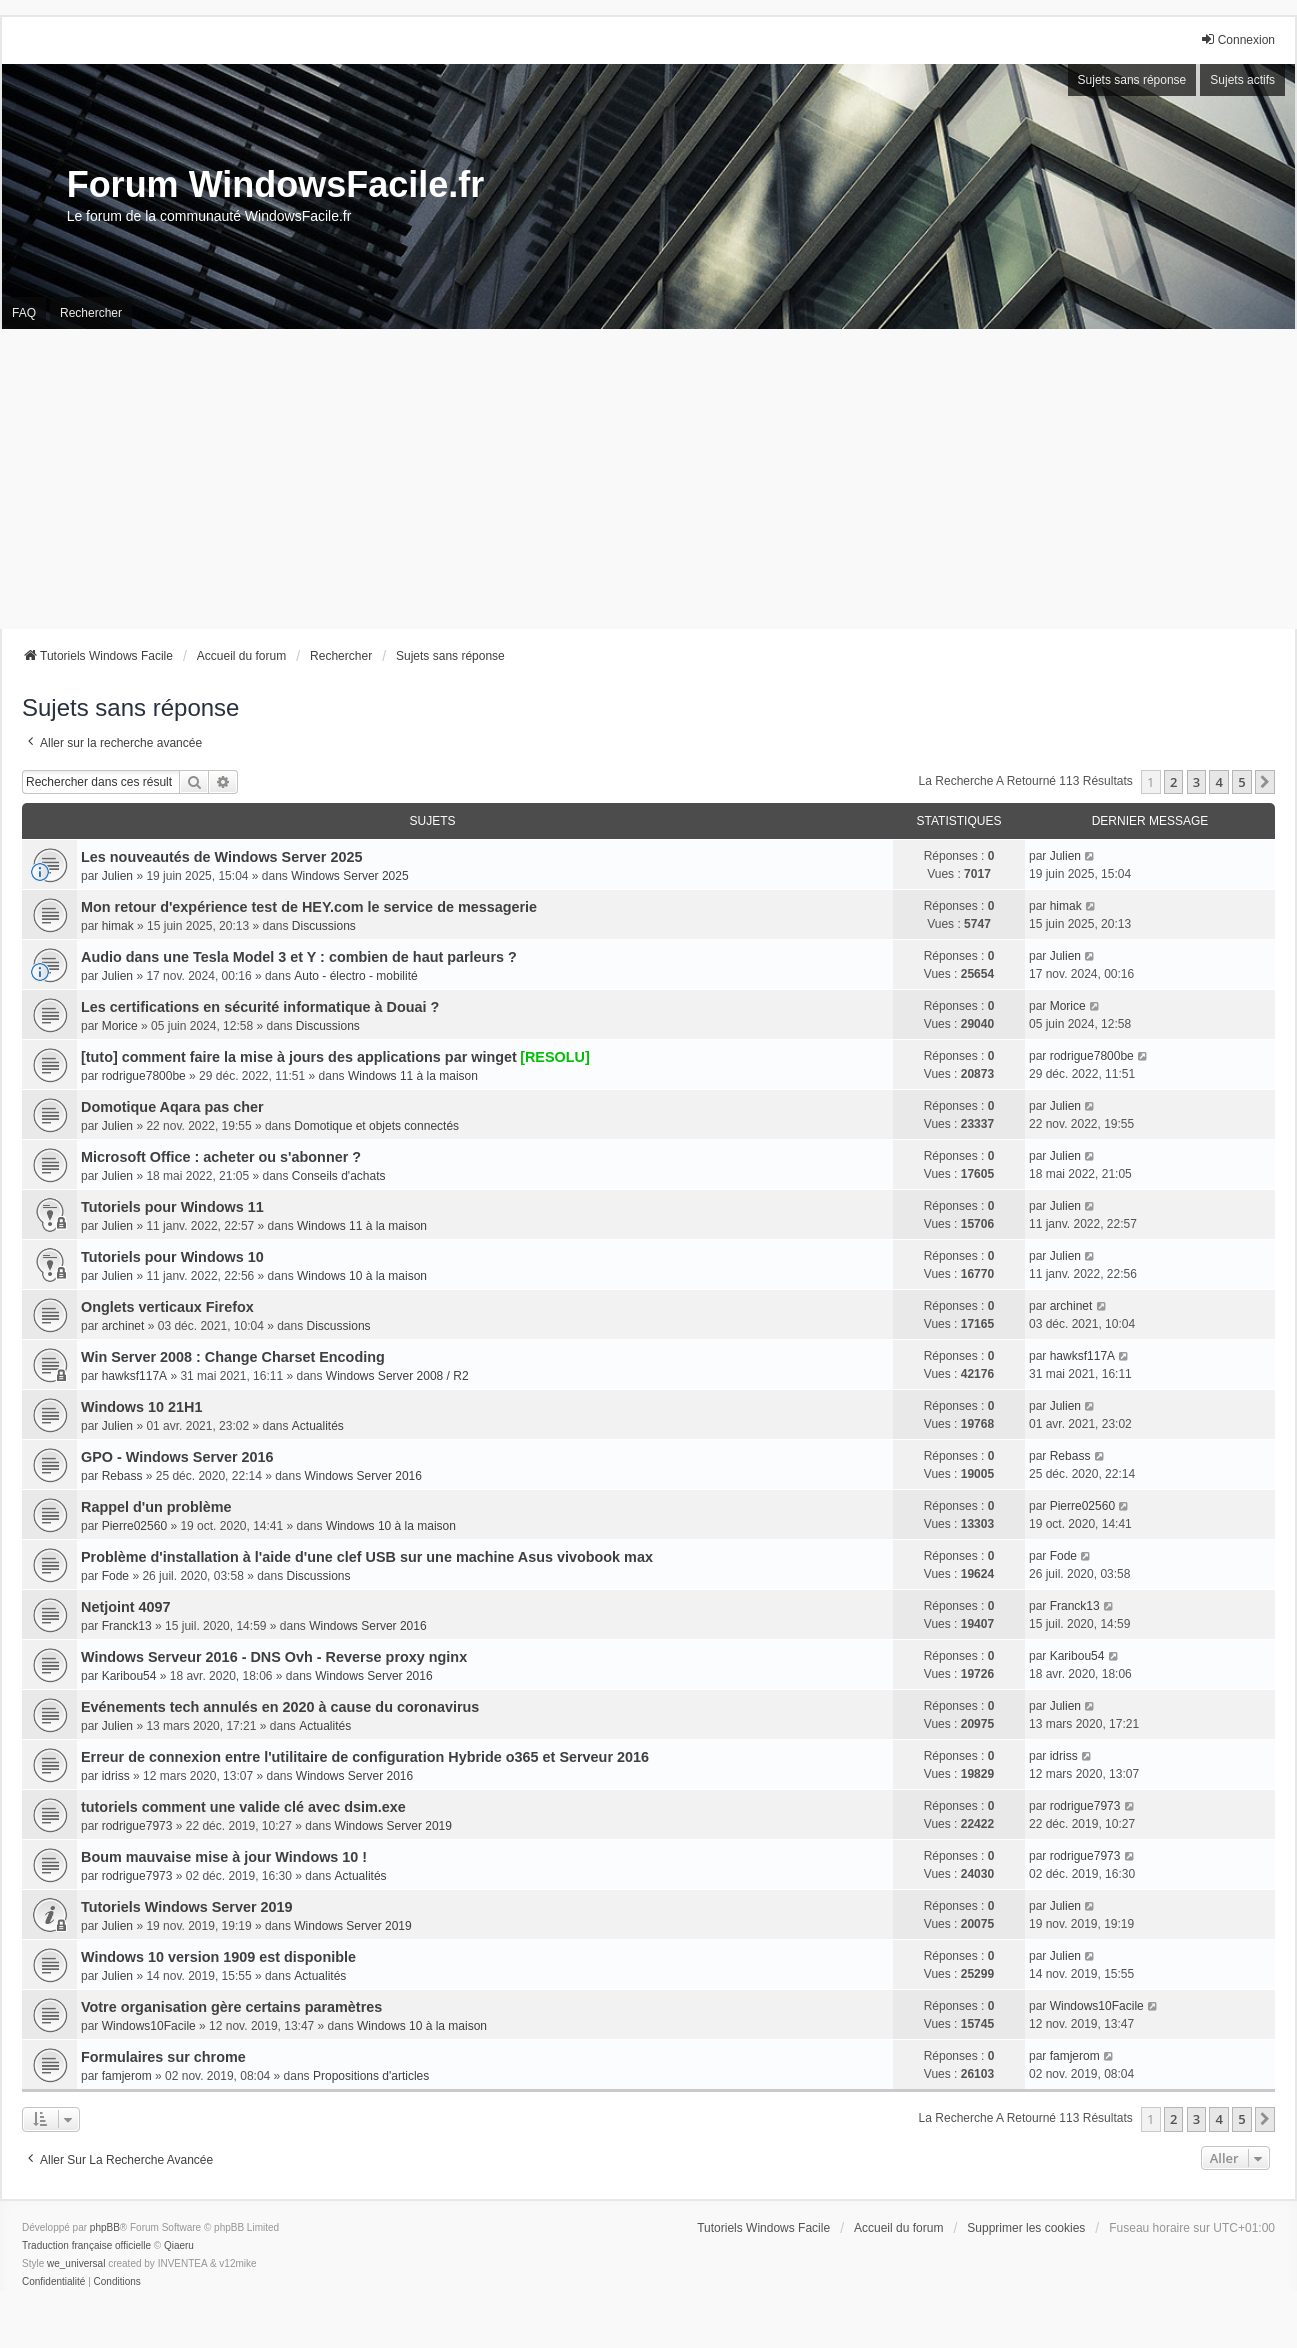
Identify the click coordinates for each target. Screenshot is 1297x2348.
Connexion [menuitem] (1237, 39)
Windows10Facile (149, 2026)
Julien (117, 876)
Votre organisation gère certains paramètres (231, 2007)
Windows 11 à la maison (413, 1076)
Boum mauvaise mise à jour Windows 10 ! (224, 1857)
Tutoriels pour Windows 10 (172, 1257)
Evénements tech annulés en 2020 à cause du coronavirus (280, 1707)
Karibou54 (129, 1676)
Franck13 (127, 1626)
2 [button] (1173, 782)
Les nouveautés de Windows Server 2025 (221, 857)
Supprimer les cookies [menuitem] (1026, 2228)
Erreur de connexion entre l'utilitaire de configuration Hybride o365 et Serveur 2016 (365, 1757)
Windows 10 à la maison (362, 1276)
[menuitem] (53, 2282)
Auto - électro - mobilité (355, 976)
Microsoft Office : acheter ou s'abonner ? (221, 1157)
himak (118, 926)
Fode (115, 1576)
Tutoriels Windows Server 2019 (187, 1907)
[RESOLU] (555, 1057)
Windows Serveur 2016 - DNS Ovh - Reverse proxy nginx (274, 1657)
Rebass (122, 1476)
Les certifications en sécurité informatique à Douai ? (260, 1007)
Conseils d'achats (339, 1176)
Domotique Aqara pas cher (172, 1107)
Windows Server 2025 (349, 876)
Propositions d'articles (371, 2076)
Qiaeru (179, 2245)
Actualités (318, 1426)
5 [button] (1241, 782)
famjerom (127, 2076)
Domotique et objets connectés (376, 1126)
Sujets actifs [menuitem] (1242, 80)
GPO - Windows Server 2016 (177, 1457)
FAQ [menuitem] (24, 313)
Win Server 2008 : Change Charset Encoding (233, 1357)
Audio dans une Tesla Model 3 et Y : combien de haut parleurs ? (299, 957)
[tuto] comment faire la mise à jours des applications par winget (299, 1057)
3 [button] (1196, 782)
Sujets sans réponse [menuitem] (1132, 80)
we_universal (76, 2263)
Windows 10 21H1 (141, 1407)
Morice (120, 1026)
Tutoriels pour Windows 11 (172, 1207)
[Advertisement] (649, 479)
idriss (116, 1776)
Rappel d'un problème (156, 1507)
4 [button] (1218, 782)
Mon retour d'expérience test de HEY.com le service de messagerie (309, 907)
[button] (1265, 782)
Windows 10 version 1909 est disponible (218, 1957)
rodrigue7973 (137, 1826)
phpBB (105, 2227)
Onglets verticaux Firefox (167, 1307)
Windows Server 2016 (363, 1476)
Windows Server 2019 (393, 1826)
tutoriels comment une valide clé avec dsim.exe (243, 1807)
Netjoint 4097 (126, 1607)
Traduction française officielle (86, 2245)
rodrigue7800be (144, 1076)
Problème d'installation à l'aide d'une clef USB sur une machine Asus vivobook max (367, 1557)
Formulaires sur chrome (163, 2057)
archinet (123, 1326)
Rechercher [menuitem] (91, 313)
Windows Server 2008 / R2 (397, 1376)
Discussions (324, 926)
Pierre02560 (134, 1526)
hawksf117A (134, 1376)
